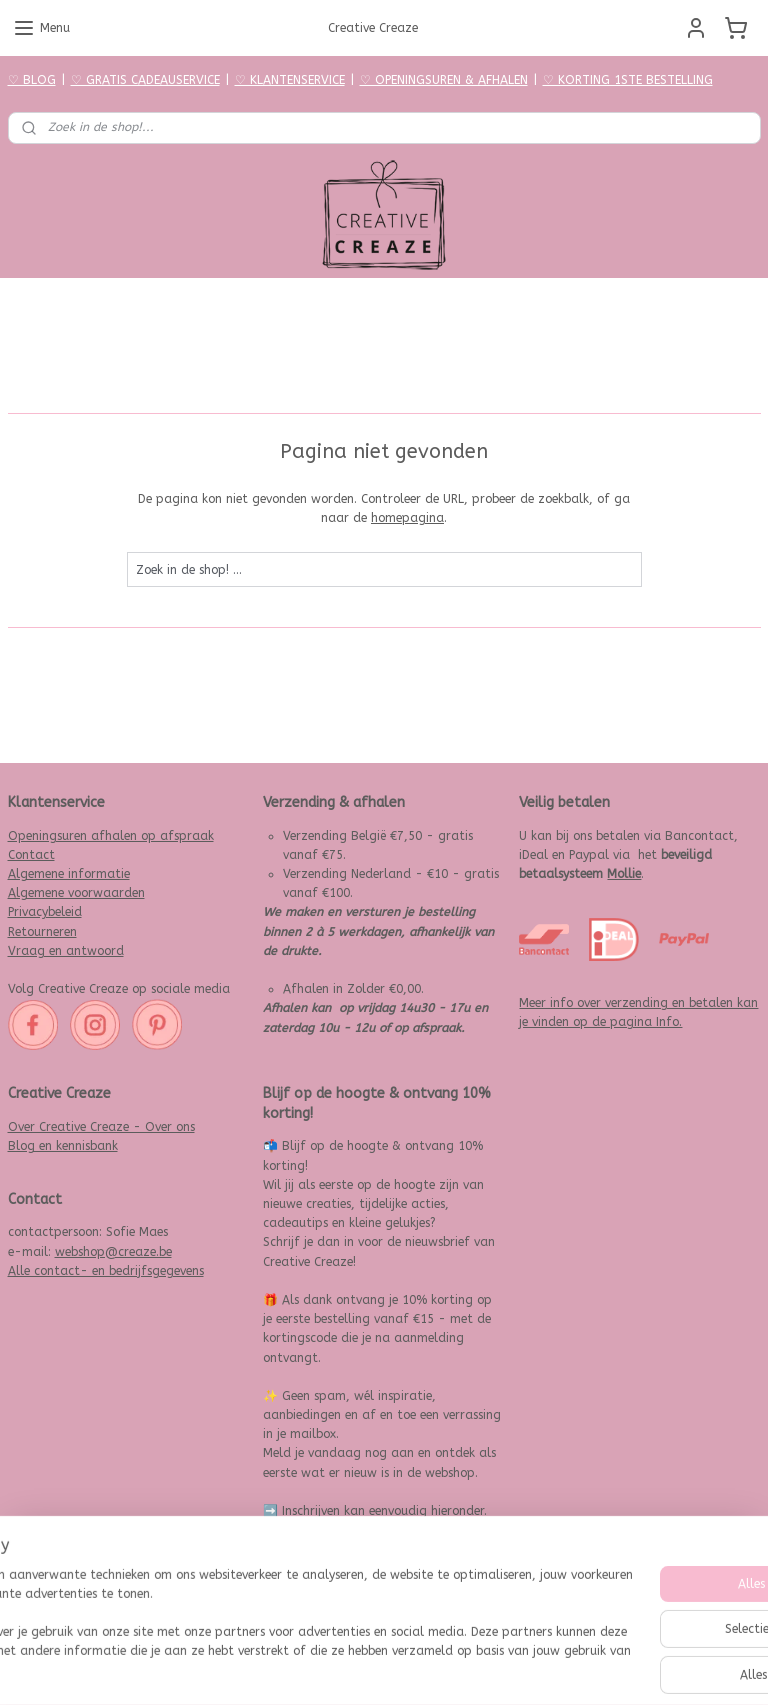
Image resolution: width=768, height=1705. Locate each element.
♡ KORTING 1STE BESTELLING (628, 80)
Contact (31, 855)
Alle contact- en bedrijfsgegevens (106, 1271)
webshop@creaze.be (113, 1252)
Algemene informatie (69, 874)
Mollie (624, 874)
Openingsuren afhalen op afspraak (111, 836)
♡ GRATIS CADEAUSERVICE (145, 80)
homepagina (407, 518)
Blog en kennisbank (63, 1146)
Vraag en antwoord (66, 951)
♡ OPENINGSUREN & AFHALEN (444, 80)
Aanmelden (311, 1590)
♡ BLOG (32, 80)
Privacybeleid (45, 912)
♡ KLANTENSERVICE (290, 80)
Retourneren (42, 932)
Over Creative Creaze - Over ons (101, 1127)
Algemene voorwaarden (76, 893)
